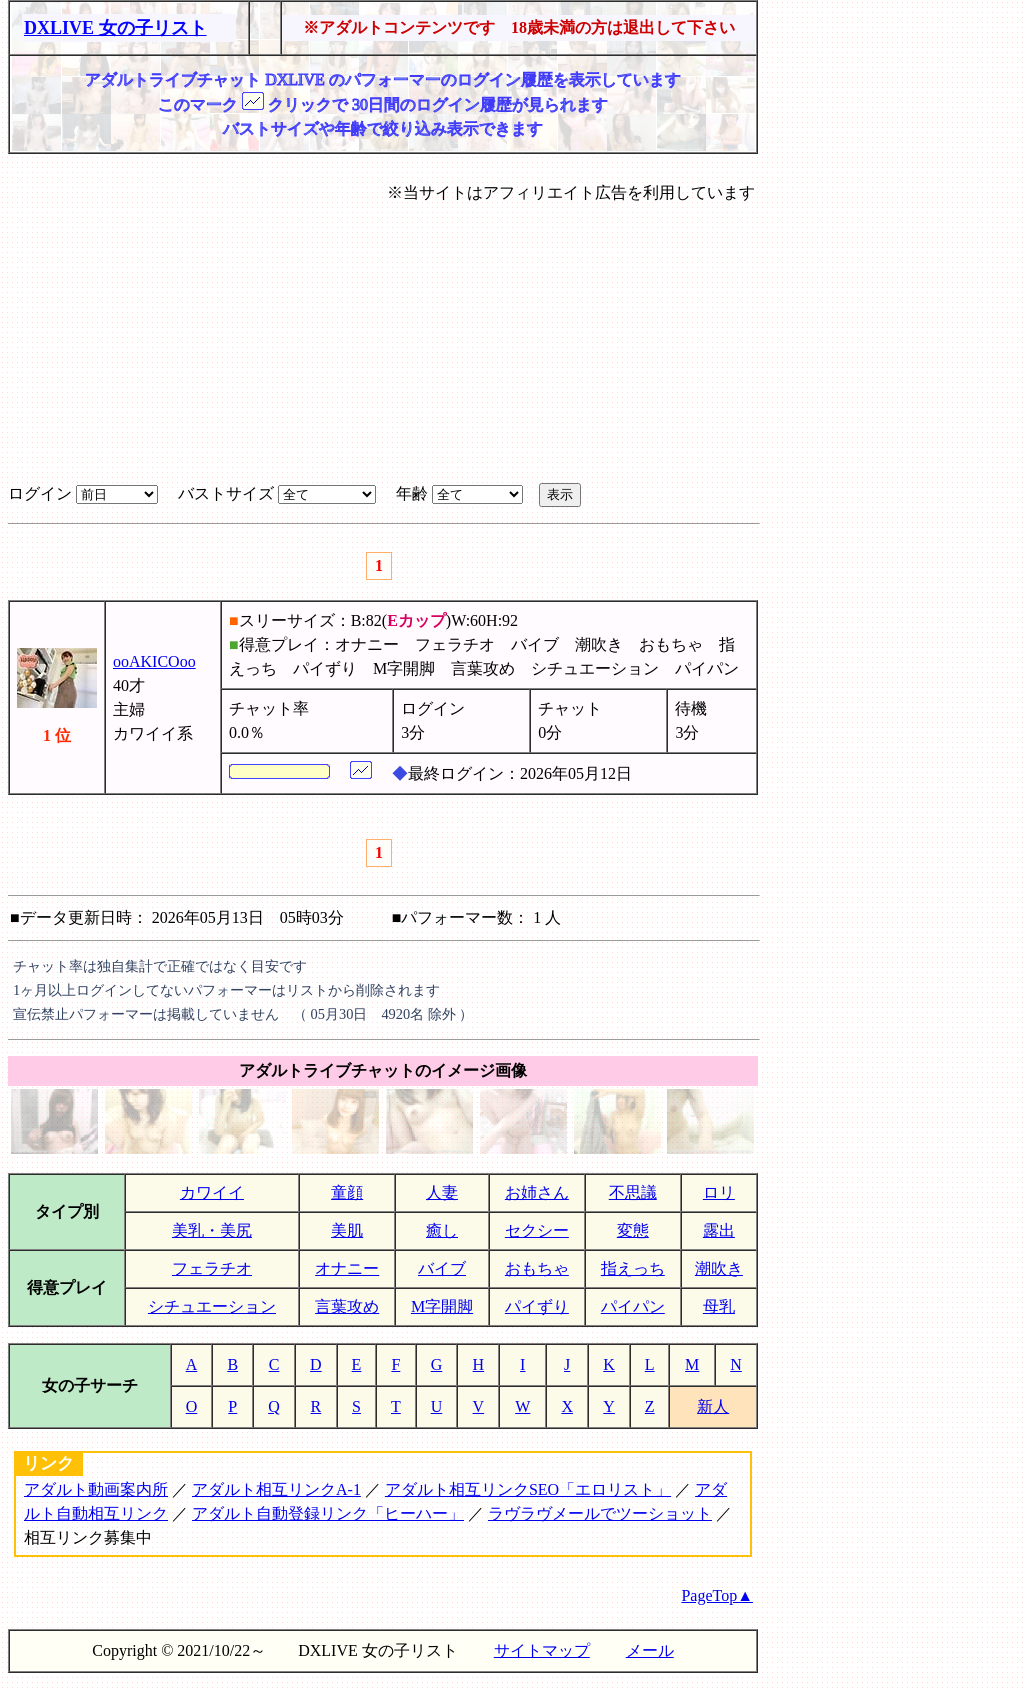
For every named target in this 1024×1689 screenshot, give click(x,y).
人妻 (442, 1192)
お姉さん (537, 1192)
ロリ (719, 1192)
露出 (719, 1230)
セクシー (537, 1230)
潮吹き (719, 1268)
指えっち (633, 1268)
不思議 (633, 1192)
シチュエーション (212, 1306)
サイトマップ (542, 1650)
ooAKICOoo (154, 661)
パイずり (537, 1306)
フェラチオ (212, 1268)
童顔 (347, 1192)
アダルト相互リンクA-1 (276, 1489)
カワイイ (212, 1192)
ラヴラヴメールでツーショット (600, 1513)
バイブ (442, 1268)
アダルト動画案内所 (96, 1489)
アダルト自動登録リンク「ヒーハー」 (328, 1513)
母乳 (719, 1306)
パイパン (633, 1306)
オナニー (347, 1268)
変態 (633, 1230)
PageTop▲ (717, 1595)
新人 (713, 1406)
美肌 (347, 1230)
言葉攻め (347, 1306)
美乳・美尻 (212, 1230)
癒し (442, 1230)
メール (650, 1650)
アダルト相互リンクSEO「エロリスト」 (528, 1489)
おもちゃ (537, 1268)
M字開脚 (442, 1306)
